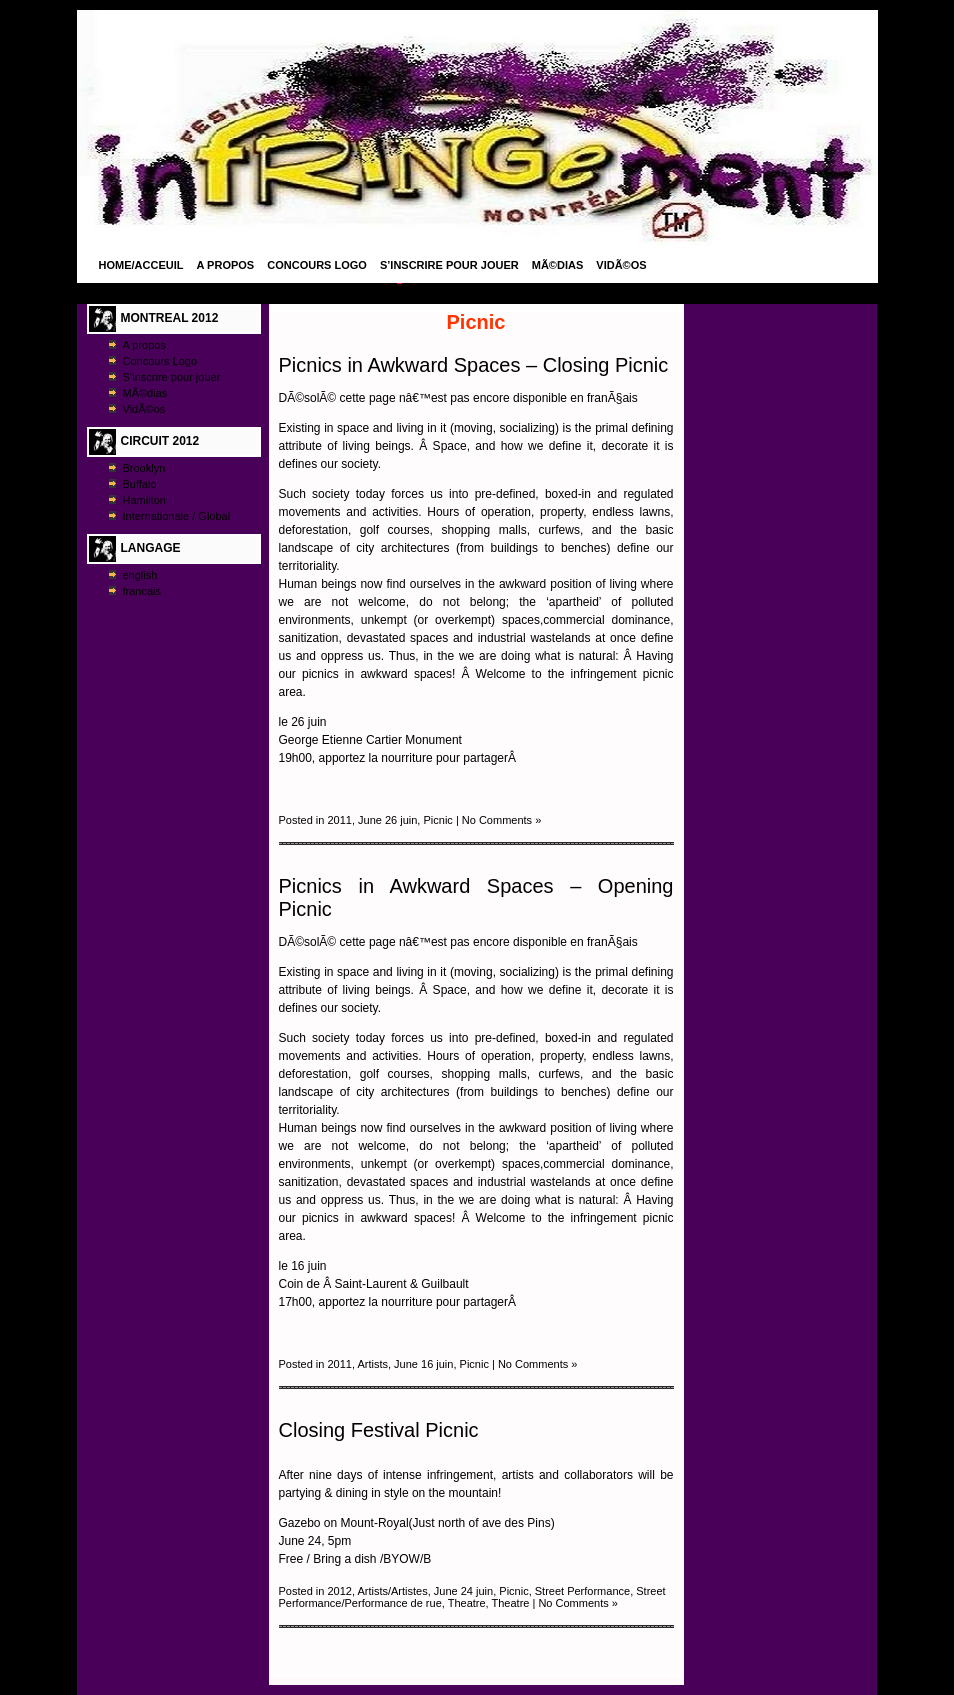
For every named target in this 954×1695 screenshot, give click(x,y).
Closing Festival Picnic (379, 1430)
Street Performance (582, 1591)
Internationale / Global (177, 516)
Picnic (437, 820)
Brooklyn (144, 468)
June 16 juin (423, 1364)
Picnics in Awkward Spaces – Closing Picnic (474, 365)
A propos (226, 265)
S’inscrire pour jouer (449, 265)
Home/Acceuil (141, 265)
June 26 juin (387, 820)
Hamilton (144, 500)
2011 (339, 820)
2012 (339, 1591)
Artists (372, 1364)
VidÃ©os (621, 265)
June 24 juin (463, 1591)
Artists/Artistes (392, 1591)
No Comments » (501, 820)
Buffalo (140, 484)
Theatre (467, 1603)
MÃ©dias (558, 265)
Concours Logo (317, 265)
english (140, 575)
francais (142, 591)
